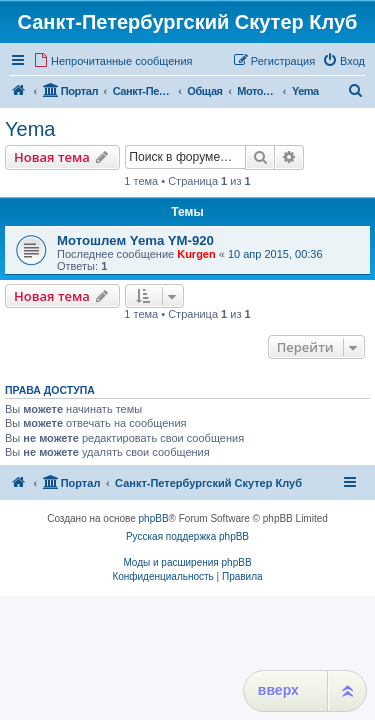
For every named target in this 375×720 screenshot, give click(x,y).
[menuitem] (113, 61)
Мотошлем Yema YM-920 (135, 240)
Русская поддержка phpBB (187, 536)
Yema (30, 129)
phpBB (154, 518)
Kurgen (196, 254)
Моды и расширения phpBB (187, 562)
